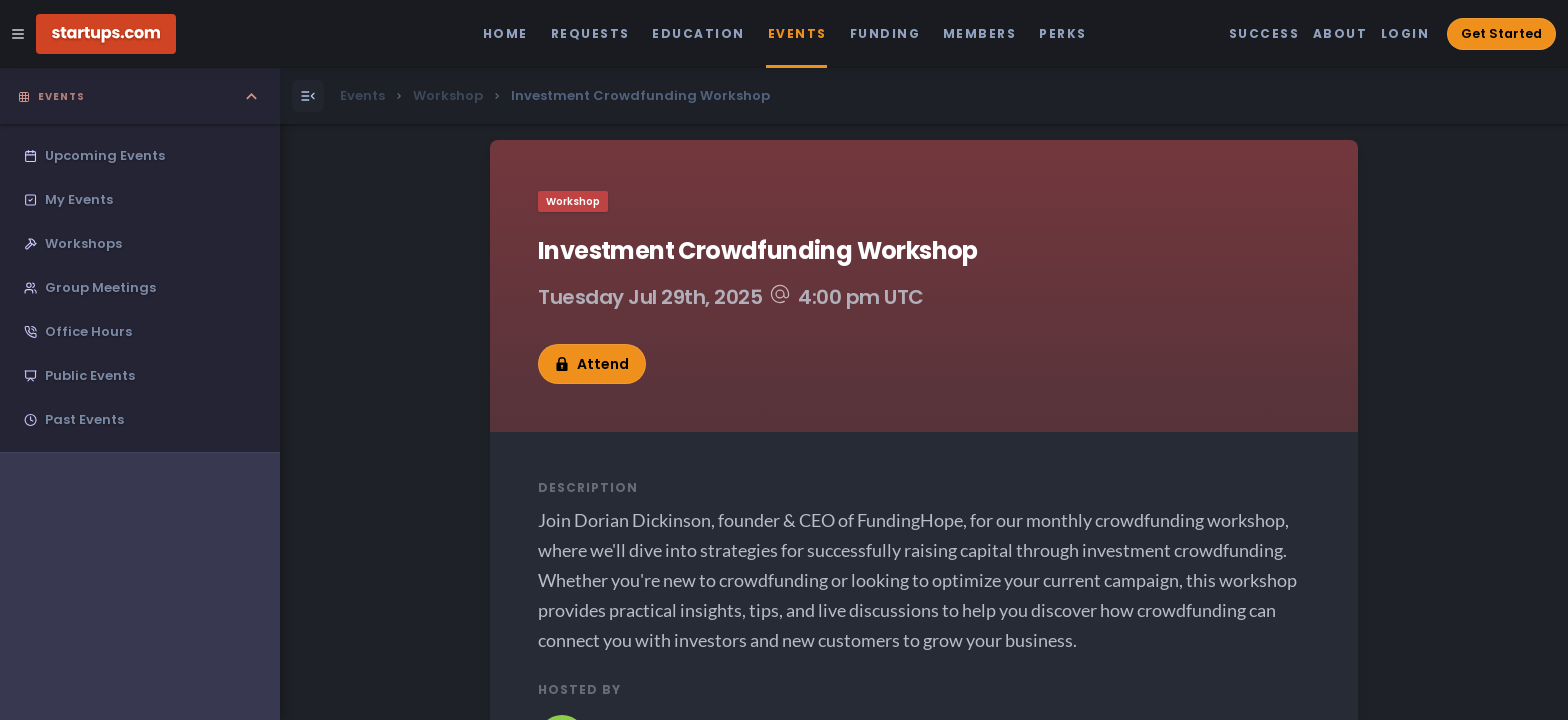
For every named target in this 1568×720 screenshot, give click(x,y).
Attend (592, 364)
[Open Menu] (308, 96)
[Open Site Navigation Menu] (18, 34)
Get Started (1501, 33)
